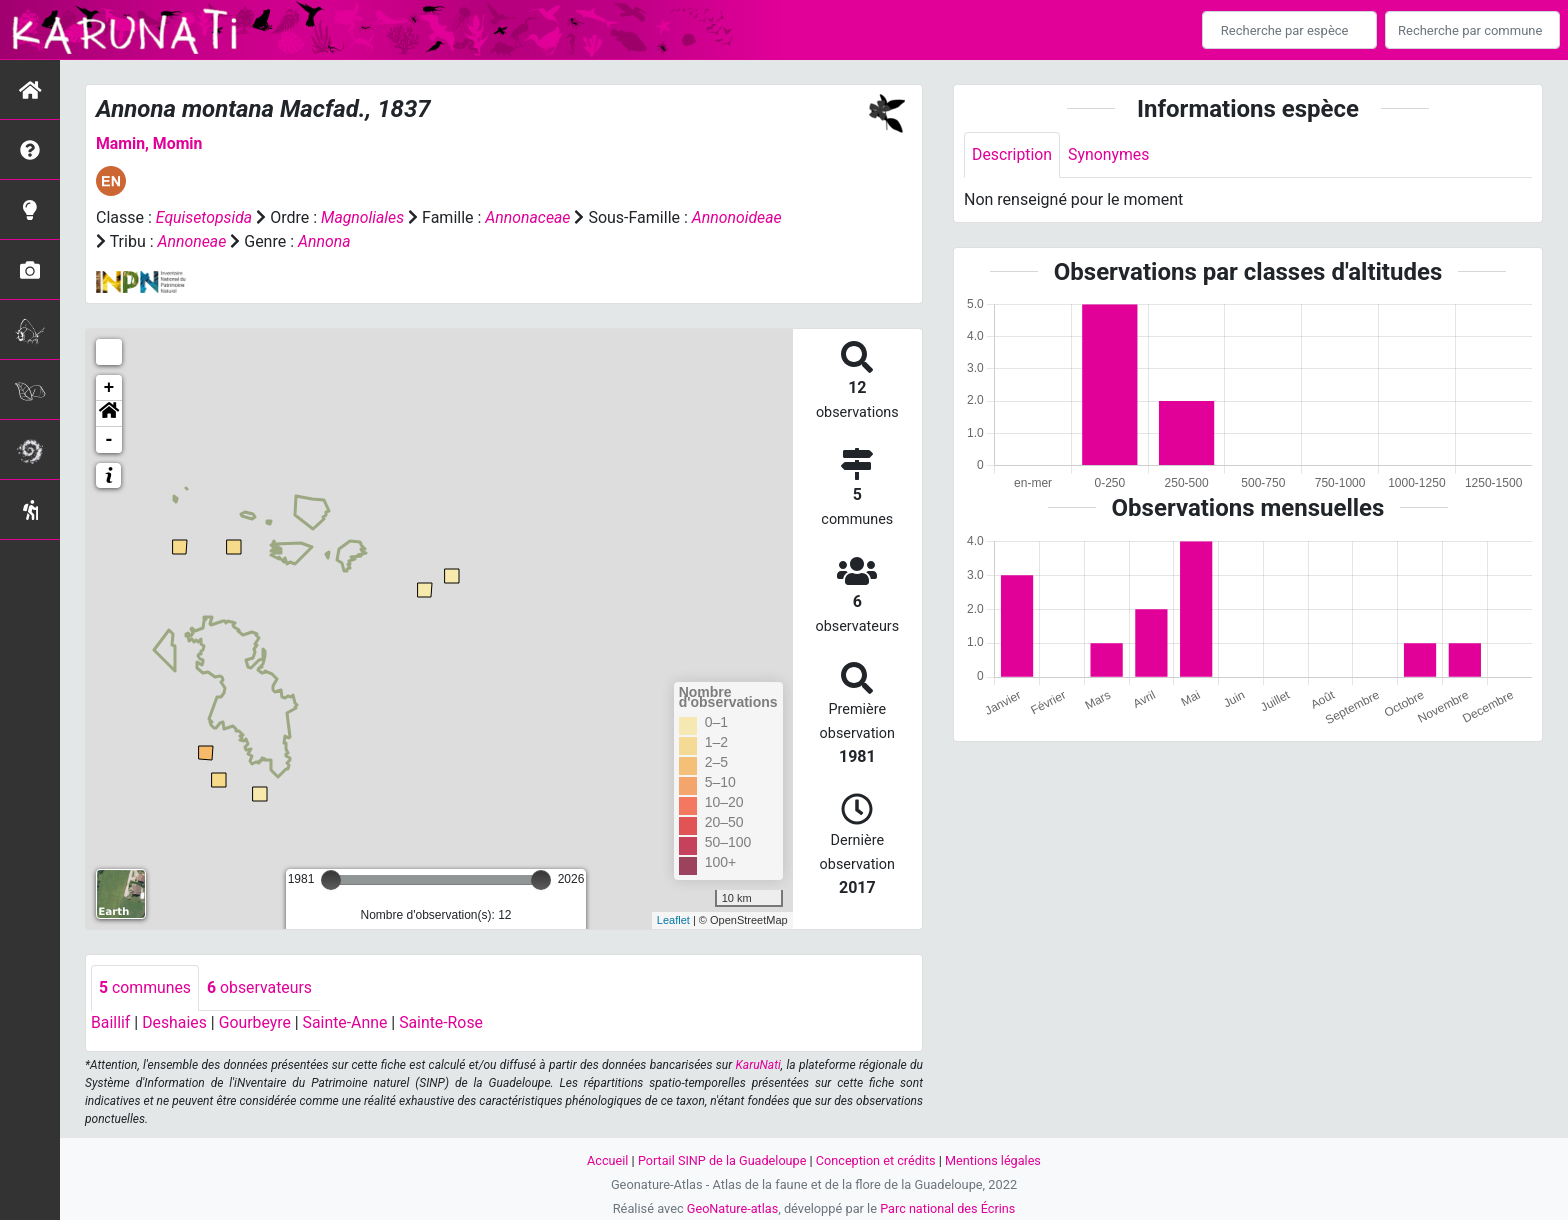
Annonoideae (141, 241)
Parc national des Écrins (948, 1208)
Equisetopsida (205, 217)
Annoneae (287, 241)
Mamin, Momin (150, 143)
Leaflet (673, 920)
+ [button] (109, 388)
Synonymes (1110, 154)
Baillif (111, 1022)
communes (145, 987)
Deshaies (175, 1022)
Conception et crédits (876, 1160)
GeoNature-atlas (731, 1208)
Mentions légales (994, 1160)
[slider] (331, 880)
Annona (420, 241)
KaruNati (758, 1065)
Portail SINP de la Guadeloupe (721, 1160)
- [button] (109, 440)
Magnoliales (364, 217)
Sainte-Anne (348, 1022)
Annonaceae (530, 217)
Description (1012, 154)
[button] (109, 414)
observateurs (261, 987)
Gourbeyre (256, 1022)
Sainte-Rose (444, 1022)
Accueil (606, 1160)
